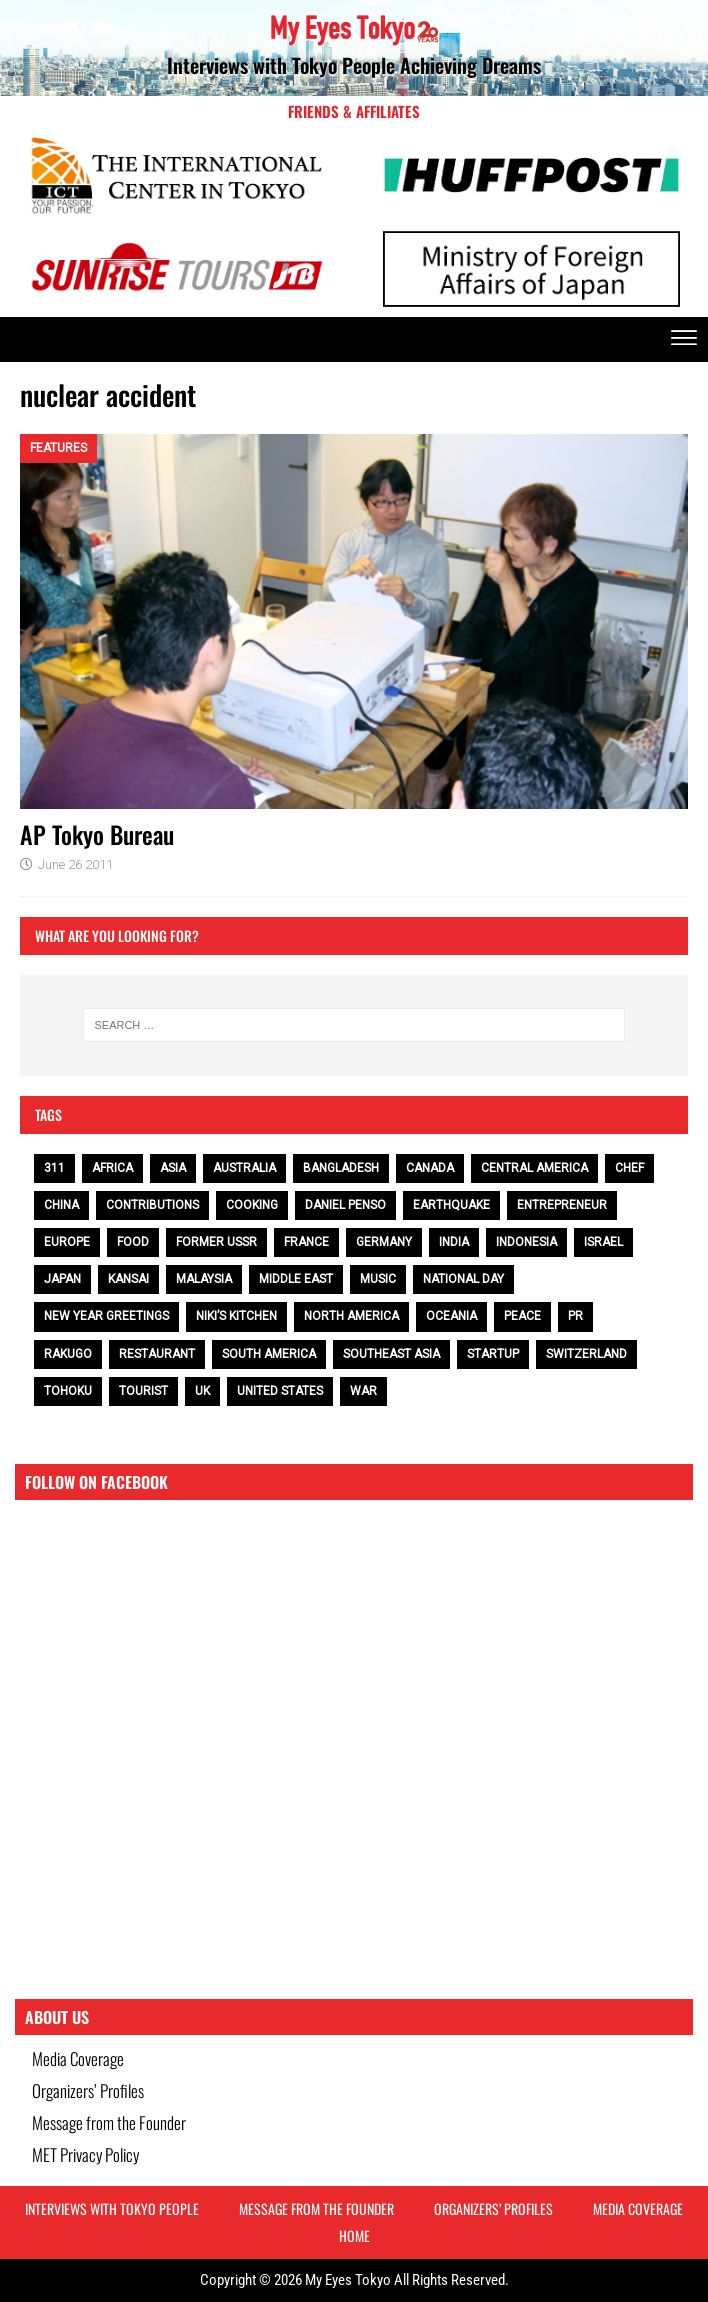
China (61, 1205)
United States (280, 1391)
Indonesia (526, 1242)
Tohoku (68, 1391)
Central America (534, 1168)
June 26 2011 (75, 864)
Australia (244, 1168)
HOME (354, 2235)
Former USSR (216, 1242)
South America (269, 1354)
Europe (67, 1242)
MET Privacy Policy (85, 2154)
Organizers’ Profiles (88, 2090)
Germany (384, 1242)
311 (54, 1168)
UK (202, 1391)
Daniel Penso (345, 1205)
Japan (62, 1279)
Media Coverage (78, 2058)
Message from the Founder (109, 2122)
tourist (143, 1391)
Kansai (128, 1279)
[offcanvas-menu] (684, 339)
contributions (152, 1205)
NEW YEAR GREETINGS (106, 1316)
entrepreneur (562, 1205)
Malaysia (204, 1279)
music (378, 1279)
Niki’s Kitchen (236, 1316)
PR (575, 1316)
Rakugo (68, 1354)
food (133, 1242)
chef (629, 1168)
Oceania (451, 1316)
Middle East (296, 1279)
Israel (603, 1242)
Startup (493, 1354)
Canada (430, 1168)
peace (522, 1316)
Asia (173, 1168)
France (306, 1242)
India (454, 1242)
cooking (252, 1205)
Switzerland (586, 1354)
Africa (112, 1168)
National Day (463, 1279)
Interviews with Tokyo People (112, 2208)
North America (351, 1316)
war (363, 1391)
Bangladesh (341, 1168)
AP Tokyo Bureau (97, 834)
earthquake (451, 1205)
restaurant (157, 1354)
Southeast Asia (391, 1354)
